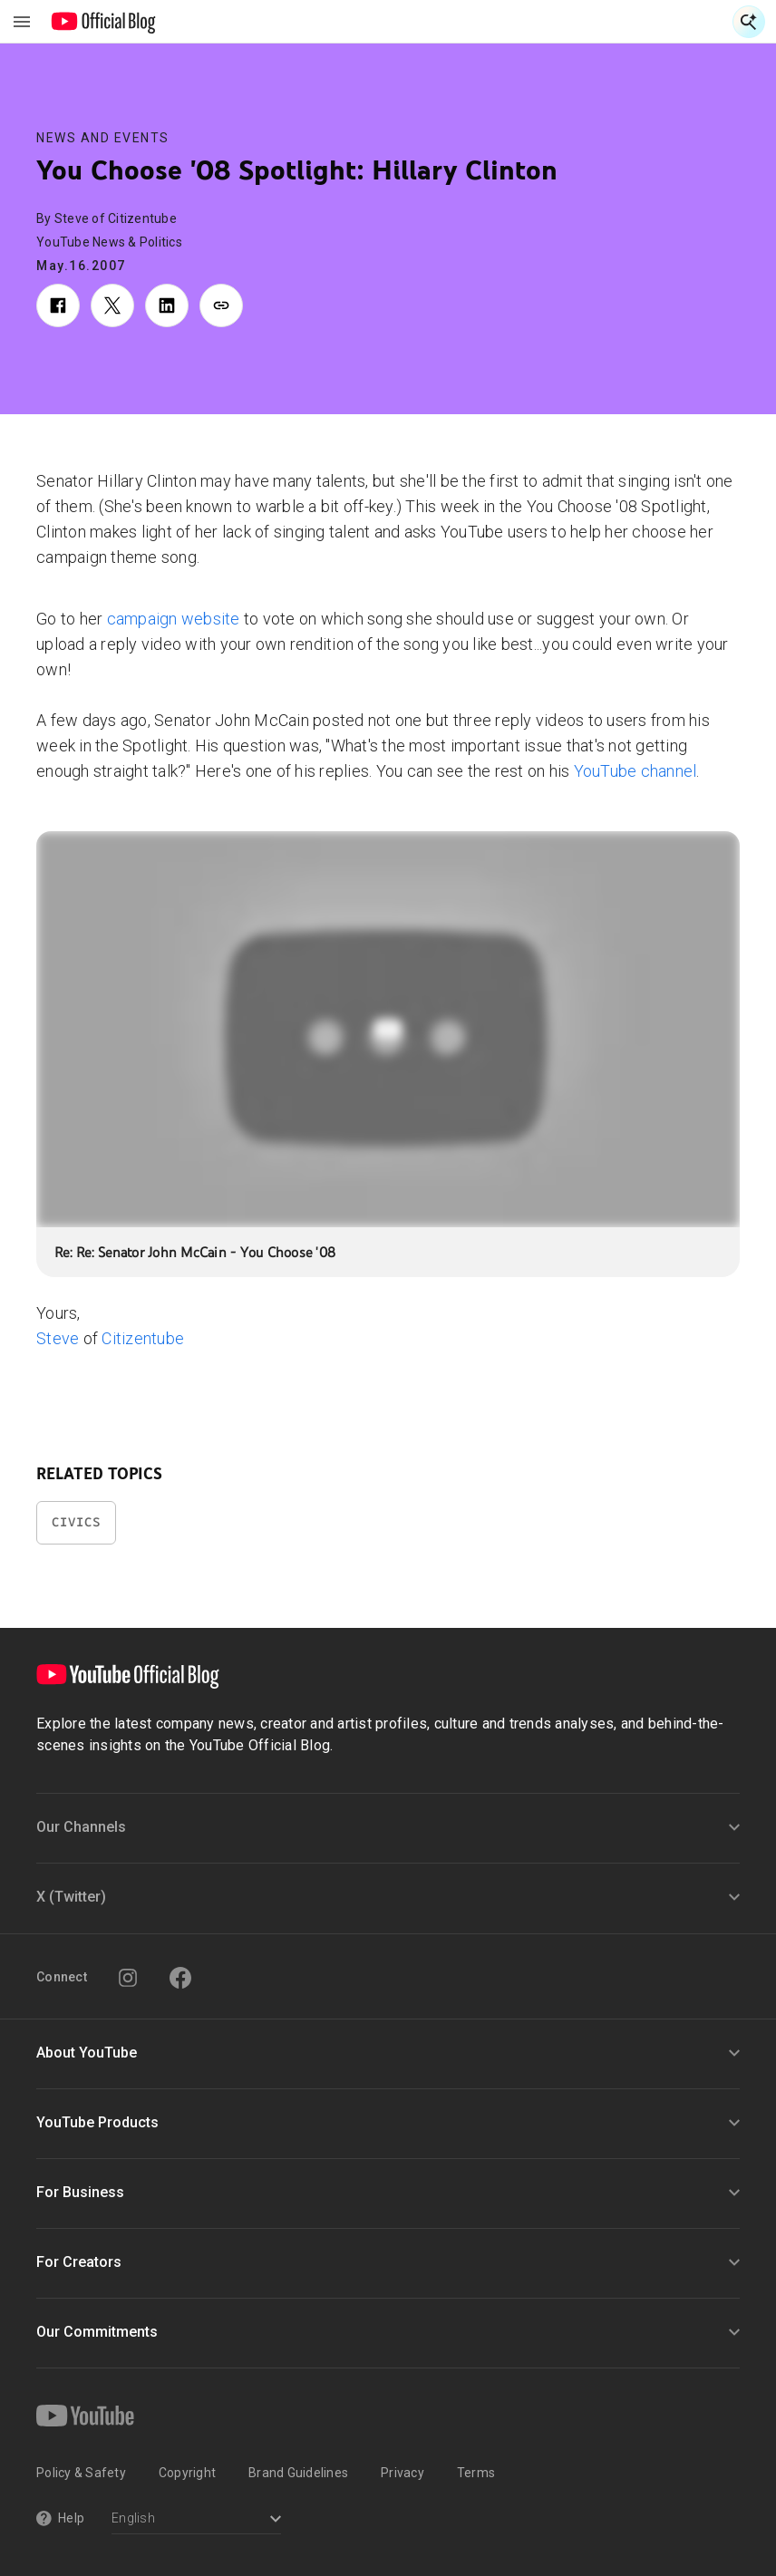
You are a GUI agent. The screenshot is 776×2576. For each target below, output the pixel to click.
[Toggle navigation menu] (22, 22)
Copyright (187, 2472)
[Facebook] (180, 1978)
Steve (57, 1338)
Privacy (402, 2472)
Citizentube (143, 1338)
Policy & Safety (81, 2472)
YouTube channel (635, 770)
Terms (476, 2472)
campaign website (173, 618)
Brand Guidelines (298, 2472)
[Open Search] (748, 21)
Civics (76, 1522)
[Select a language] (196, 2520)
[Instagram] (128, 1978)
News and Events (103, 138)
